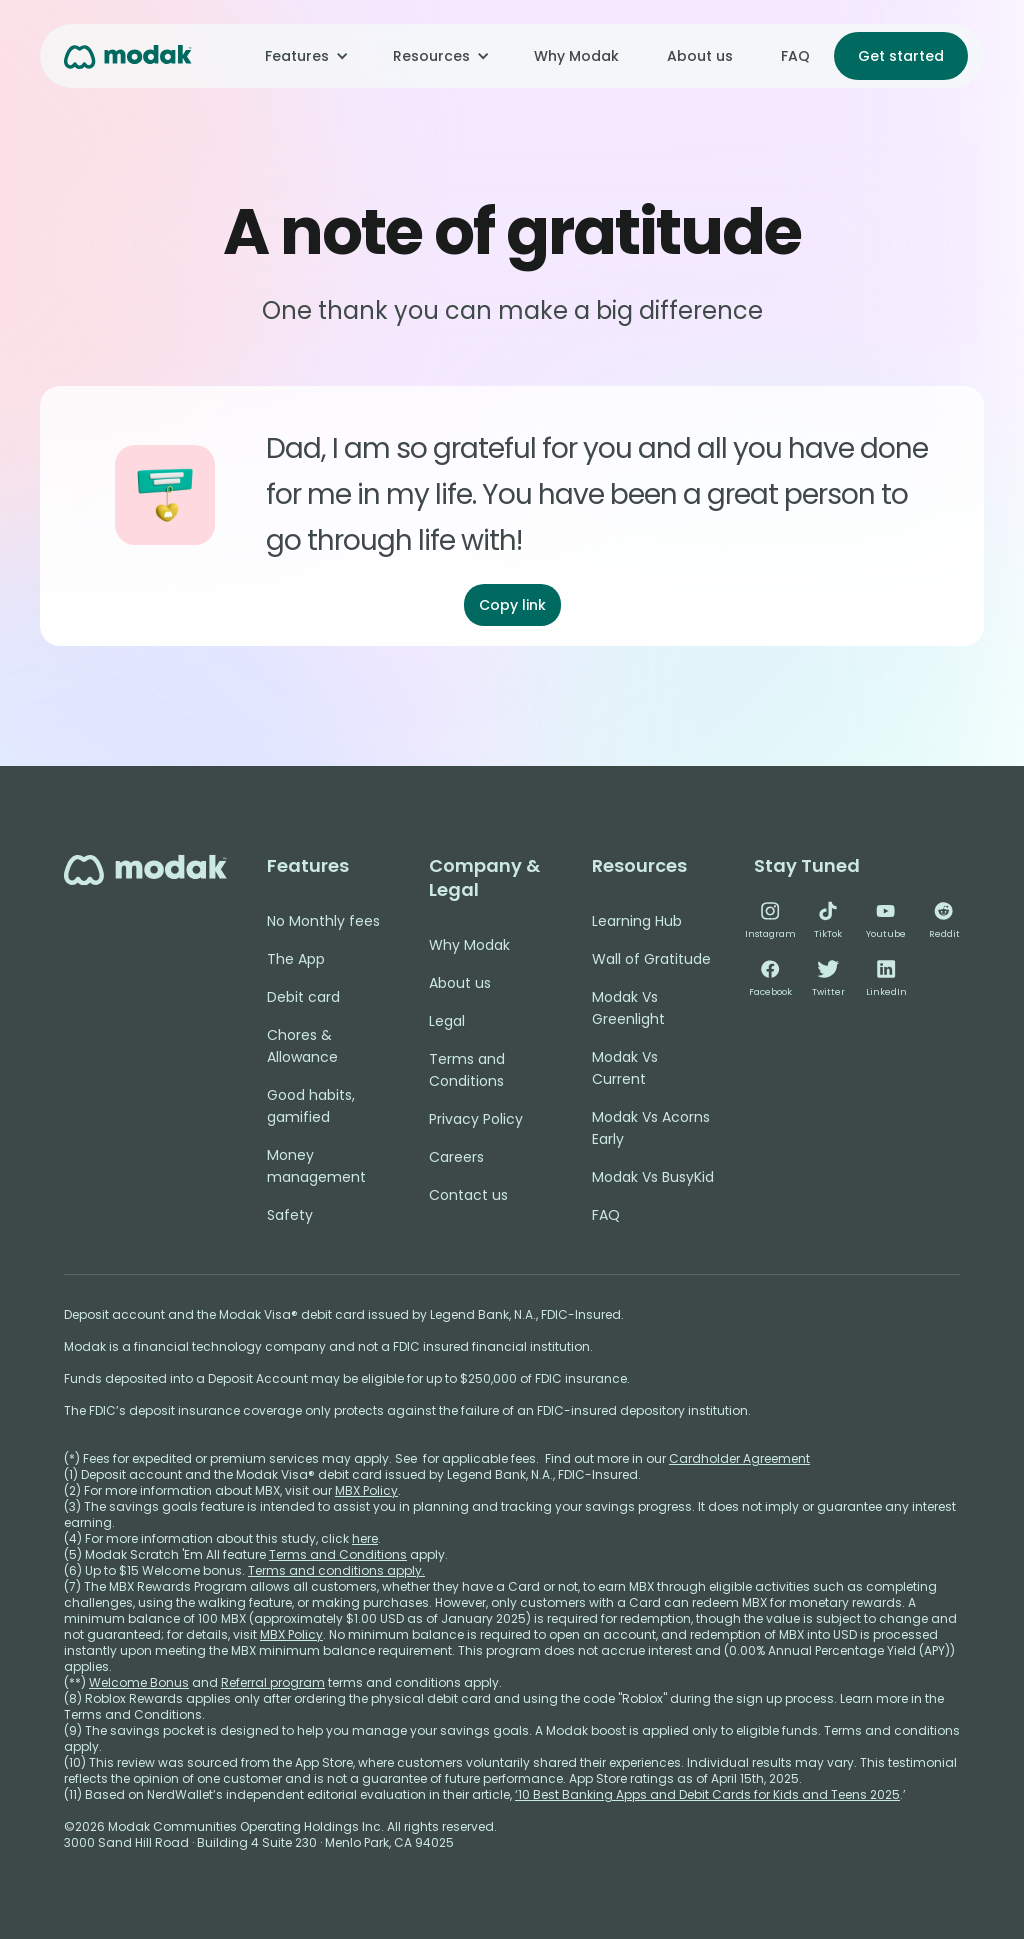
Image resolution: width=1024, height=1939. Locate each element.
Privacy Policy (476, 1119)
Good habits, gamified (311, 1106)
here (365, 1538)
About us (700, 56)
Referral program (273, 1682)
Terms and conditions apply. (336, 1570)
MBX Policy (366, 1490)
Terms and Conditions (467, 1070)
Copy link (512, 605)
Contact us (468, 1195)
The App (296, 959)
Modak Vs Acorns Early (651, 1128)
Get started (901, 56)
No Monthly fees (323, 921)
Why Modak (576, 56)
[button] (305, 56)
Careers (456, 1157)
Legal (447, 1021)
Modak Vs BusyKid (653, 1177)
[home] (128, 55)
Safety (290, 1215)
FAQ (795, 56)
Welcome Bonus (139, 1682)
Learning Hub (637, 921)
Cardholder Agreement (739, 1458)
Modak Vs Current (625, 1068)
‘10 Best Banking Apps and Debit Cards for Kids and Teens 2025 (707, 1794)
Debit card (303, 997)
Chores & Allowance (302, 1046)
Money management (316, 1166)
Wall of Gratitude (651, 959)
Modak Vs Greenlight (628, 1008)
